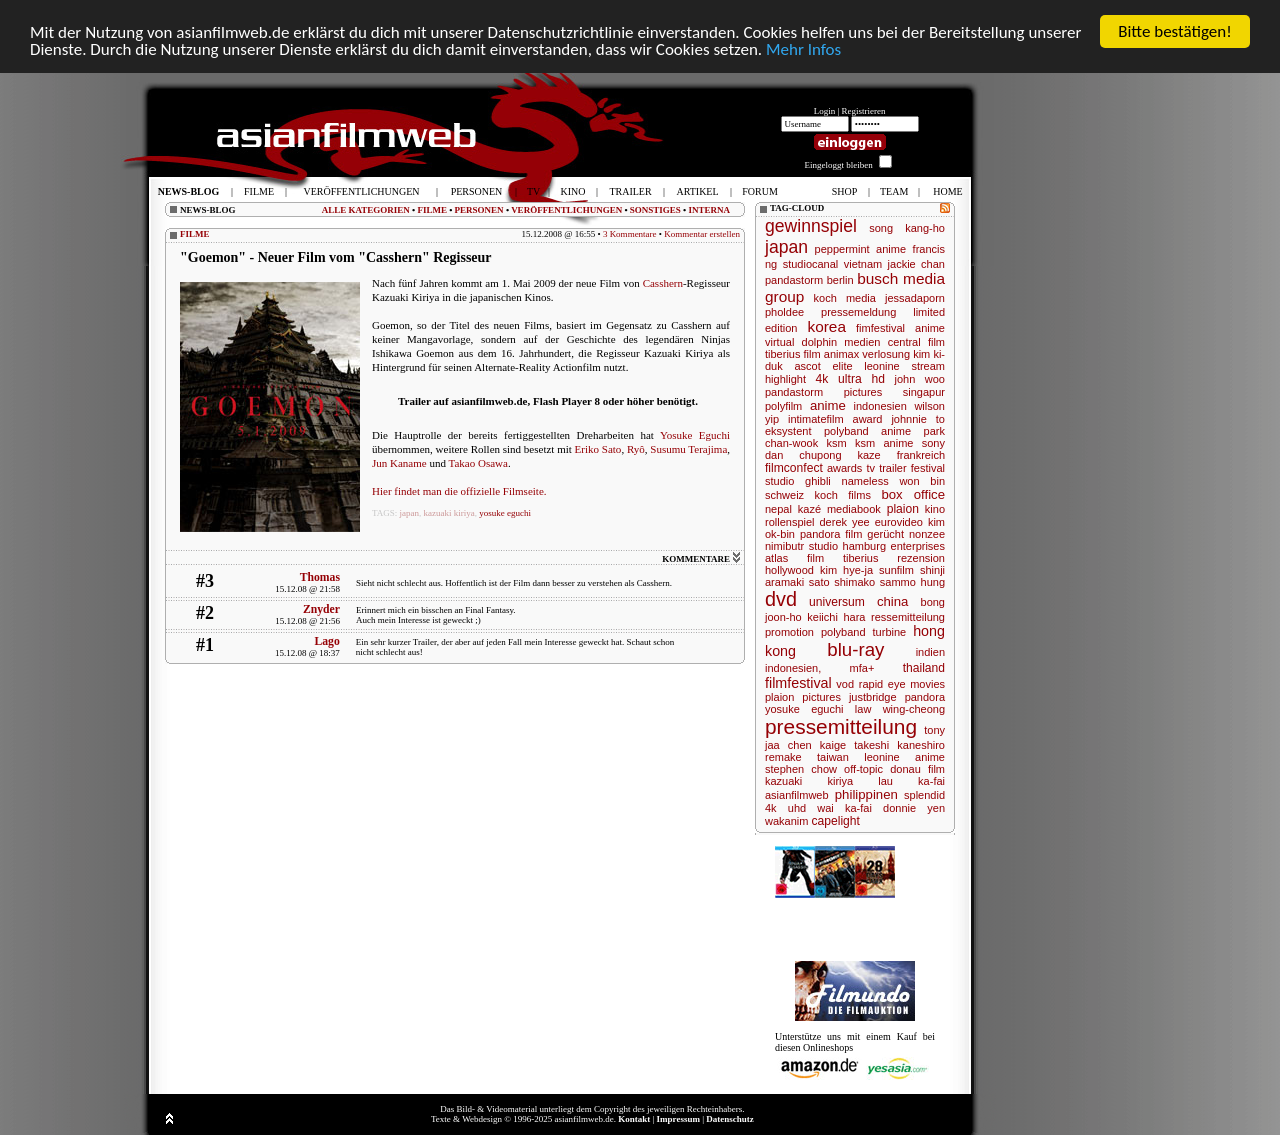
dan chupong (803, 455)
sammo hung (912, 582)
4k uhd (785, 808)
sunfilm (896, 570)
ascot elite (823, 366)
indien (930, 652)
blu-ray (855, 649)
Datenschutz (730, 1119)
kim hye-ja (846, 570)
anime (828, 405)
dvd (781, 599)
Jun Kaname (399, 463)
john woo (919, 379)
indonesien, (793, 668)
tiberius (860, 558)
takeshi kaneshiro (899, 745)
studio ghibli (798, 481)
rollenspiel (790, 522)
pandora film (831, 534)
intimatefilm (816, 419)
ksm (837, 443)
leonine (881, 366)
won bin (922, 481)
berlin (840, 280)
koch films (843, 495)
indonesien (880, 406)
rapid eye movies (902, 684)
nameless (865, 481)
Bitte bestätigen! (1175, 31)
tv (870, 468)
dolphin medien (841, 342)
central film (916, 342)
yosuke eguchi (505, 513)
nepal (778, 509)
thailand (924, 668)
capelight (835, 821)
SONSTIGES (655, 210)
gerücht (885, 534)
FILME (432, 210)
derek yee (844, 522)
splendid (924, 795)
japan (410, 513)
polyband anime (867, 431)
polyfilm (783, 406)
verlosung (886, 354)
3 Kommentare (630, 234)
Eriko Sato (598, 449)
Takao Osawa (478, 463)
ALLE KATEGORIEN (366, 210)
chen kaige (817, 745)
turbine (890, 632)
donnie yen (914, 808)
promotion (789, 632)
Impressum (678, 1119)
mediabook (854, 509)
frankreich (921, 455)
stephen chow (801, 769)
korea (826, 326)
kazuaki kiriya (449, 513)
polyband (843, 632)
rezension (921, 558)
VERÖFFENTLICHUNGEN (566, 210)
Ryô (636, 449)
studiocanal (811, 264)
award (868, 419)
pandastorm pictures (823, 392)
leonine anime (904, 757)
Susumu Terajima (688, 449)
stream (928, 366)
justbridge (873, 697)
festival (928, 468)
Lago (326, 641)
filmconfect (794, 468)
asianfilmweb (797, 795)
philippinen (866, 794)
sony (933, 443)
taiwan (833, 757)
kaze (869, 455)
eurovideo (899, 522)
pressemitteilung (841, 726)
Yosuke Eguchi (695, 435)
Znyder (321, 609)
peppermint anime (861, 249)
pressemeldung (858, 312)
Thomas (320, 577)
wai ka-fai (844, 808)
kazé (809, 509)
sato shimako (842, 582)
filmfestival (798, 683)
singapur (924, 392)
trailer (893, 468)
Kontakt (634, 1119)
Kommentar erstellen (702, 234)
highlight (785, 379)
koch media (845, 298)
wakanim (786, 821)
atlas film (794, 558)
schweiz (784, 495)
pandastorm (794, 280)
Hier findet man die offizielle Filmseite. (459, 491)
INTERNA (709, 210)
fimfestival (880, 328)
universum (837, 602)
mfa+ (862, 668)
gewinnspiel (811, 226)
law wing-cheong (900, 709)
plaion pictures (803, 697)
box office (913, 494)
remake (783, 757)
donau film (917, 769)
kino (935, 509)
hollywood (789, 570)
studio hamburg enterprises (877, 546)
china (893, 601)
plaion (903, 509)
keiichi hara (836, 617)
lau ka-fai (911, 781)
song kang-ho (907, 228)
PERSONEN (479, 210)
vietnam (863, 264)
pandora (925, 697)
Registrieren (864, 111)
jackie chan (916, 264)
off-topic (863, 769)
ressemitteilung (908, 617)
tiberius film (793, 354)
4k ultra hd (850, 379)
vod (845, 684)
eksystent (788, 431)
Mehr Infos (803, 49)
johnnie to (918, 419)
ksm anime (884, 443)
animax (841, 354)
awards (844, 468)
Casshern (663, 283)
